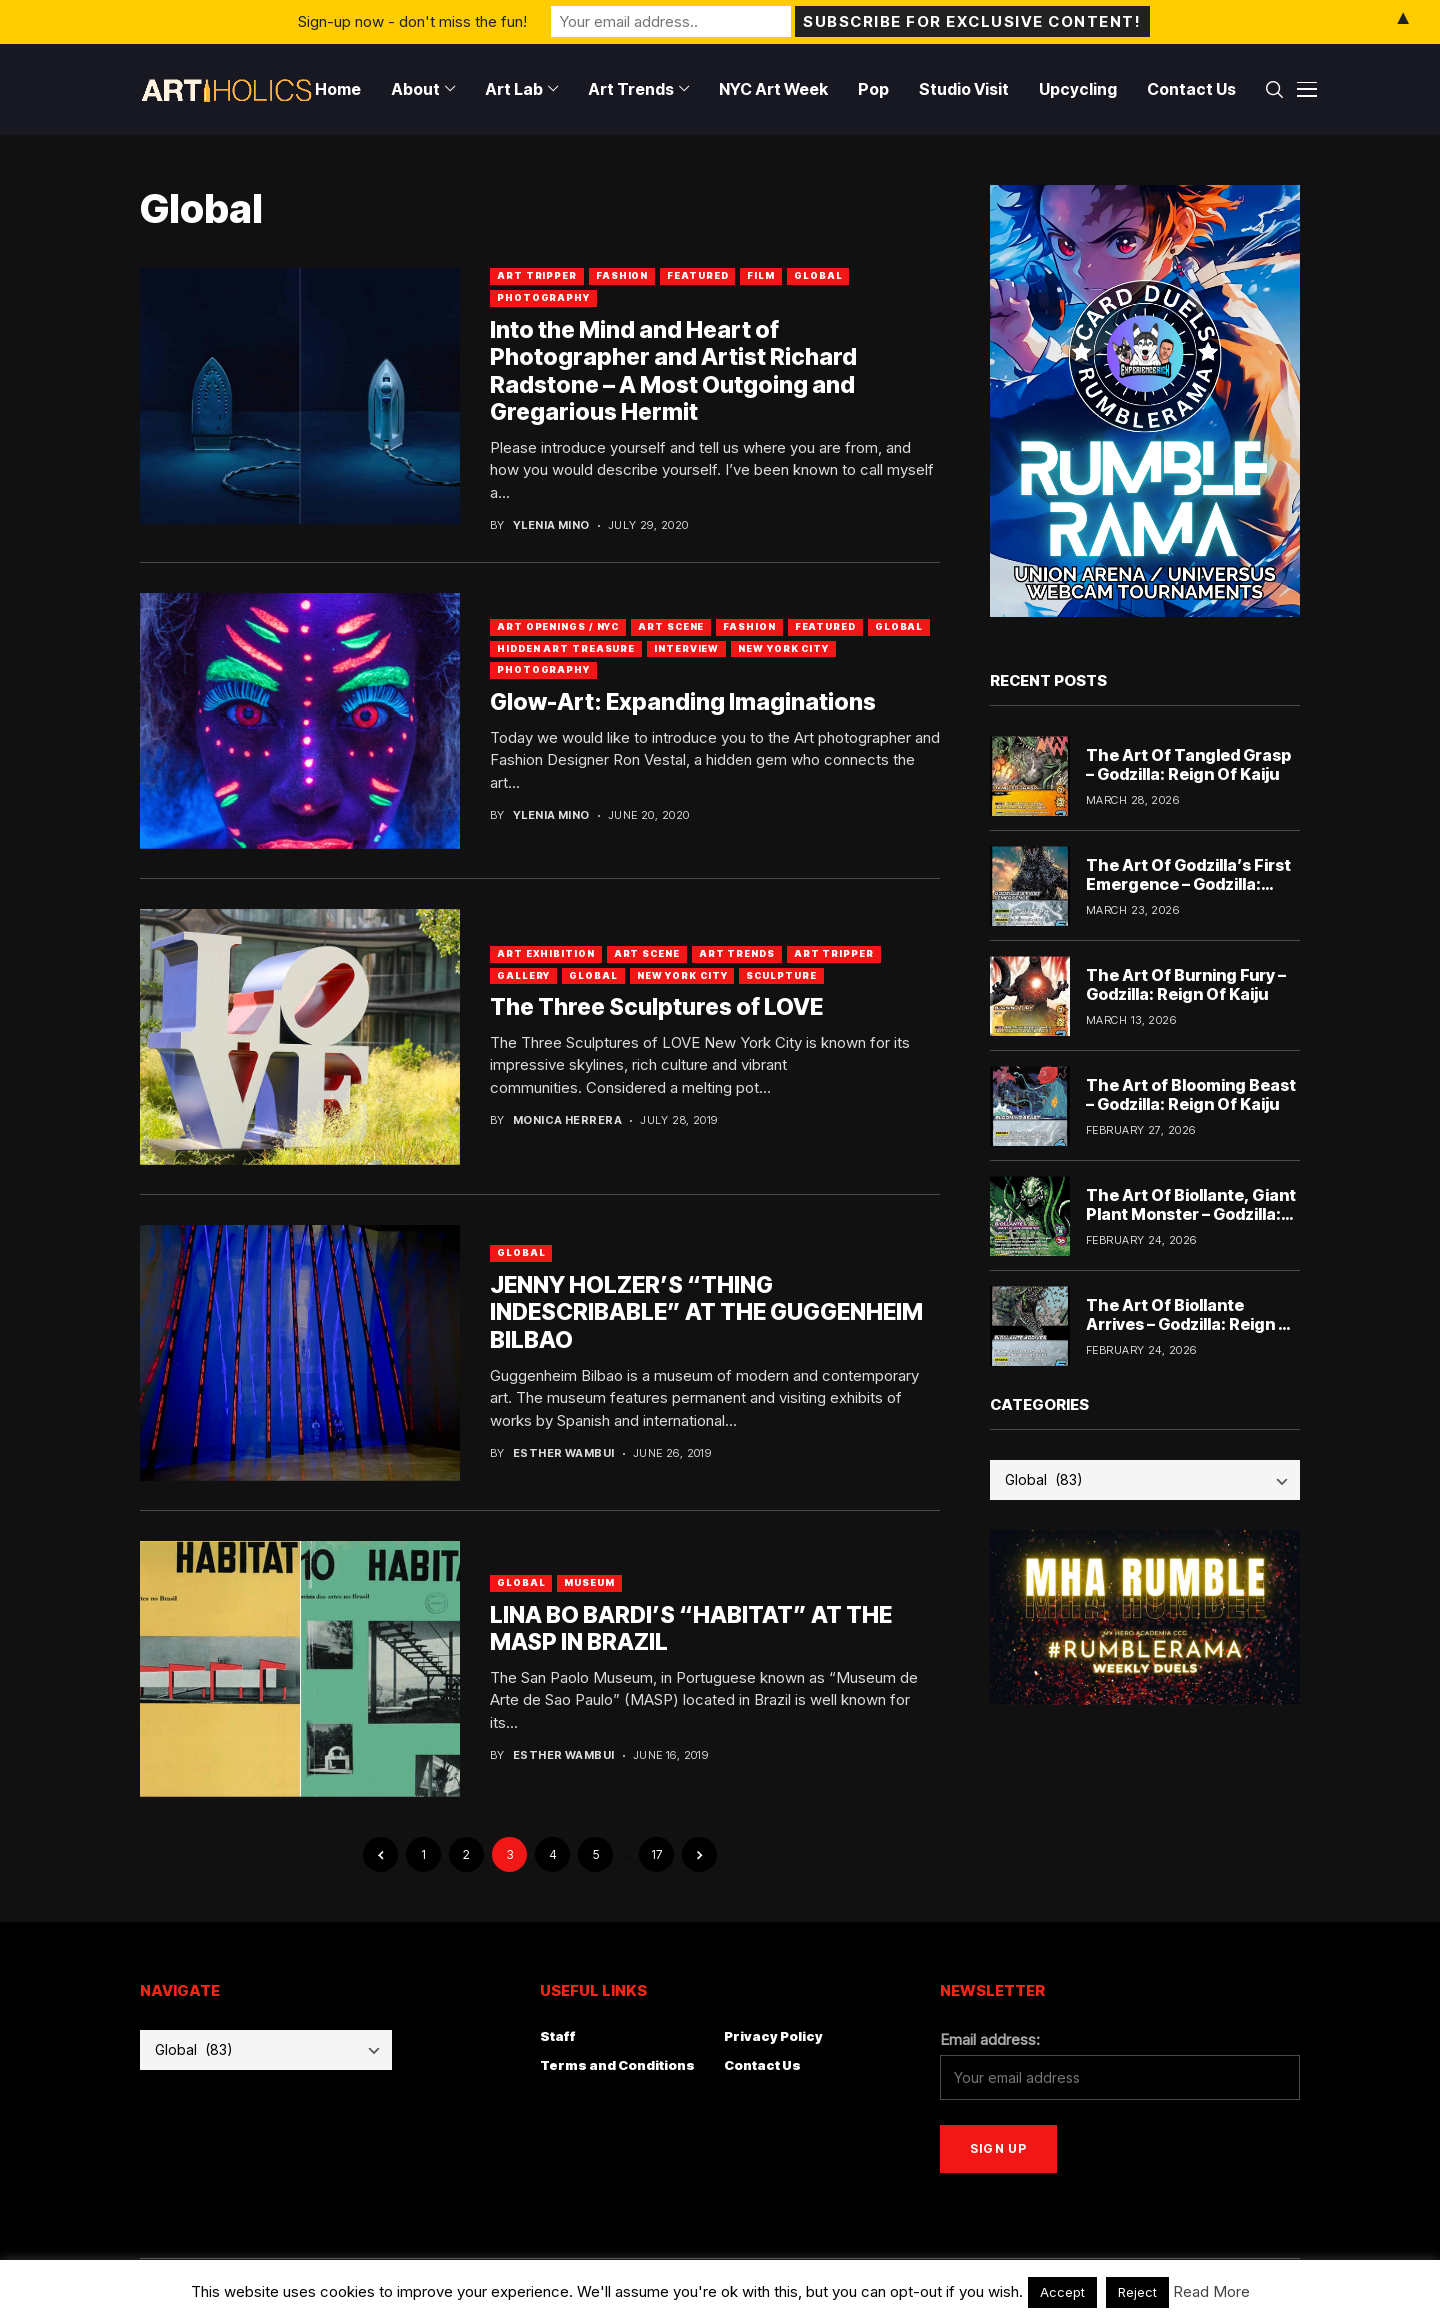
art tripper (537, 275)
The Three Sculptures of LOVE (656, 1007)
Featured (697, 275)
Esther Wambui (564, 1453)
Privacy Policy (773, 2036)
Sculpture (781, 975)
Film (761, 275)
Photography (543, 297)
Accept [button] (1062, 2292)
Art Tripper (834, 953)
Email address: (990, 2039)
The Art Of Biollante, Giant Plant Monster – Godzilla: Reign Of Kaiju (1191, 1214)
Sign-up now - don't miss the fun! (412, 21)
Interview (686, 648)
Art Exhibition (546, 953)
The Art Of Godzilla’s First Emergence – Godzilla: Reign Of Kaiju (1188, 884)
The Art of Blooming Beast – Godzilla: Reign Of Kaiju (1191, 1094)
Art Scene (671, 626)
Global (818, 275)
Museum (589, 1582)
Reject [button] (1137, 2292)
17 (656, 1854)
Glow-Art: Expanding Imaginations (683, 702)
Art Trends (737, 953)
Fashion (622, 275)
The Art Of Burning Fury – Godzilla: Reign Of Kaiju (1186, 984)
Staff (558, 2036)
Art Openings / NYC (558, 626)
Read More (1211, 2291)
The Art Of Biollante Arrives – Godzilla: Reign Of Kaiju (1192, 1324)
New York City (783, 648)
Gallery (523, 975)
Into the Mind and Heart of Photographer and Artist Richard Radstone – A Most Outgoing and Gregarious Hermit (673, 371)
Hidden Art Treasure (566, 648)
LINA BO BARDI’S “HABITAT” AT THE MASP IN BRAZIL (691, 1629)
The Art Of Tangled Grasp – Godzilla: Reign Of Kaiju (1188, 764)
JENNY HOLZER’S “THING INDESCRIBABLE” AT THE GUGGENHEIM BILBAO (706, 1312)
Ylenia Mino (551, 525)
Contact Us (762, 2065)
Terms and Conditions (617, 2065)
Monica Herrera (567, 1120)
